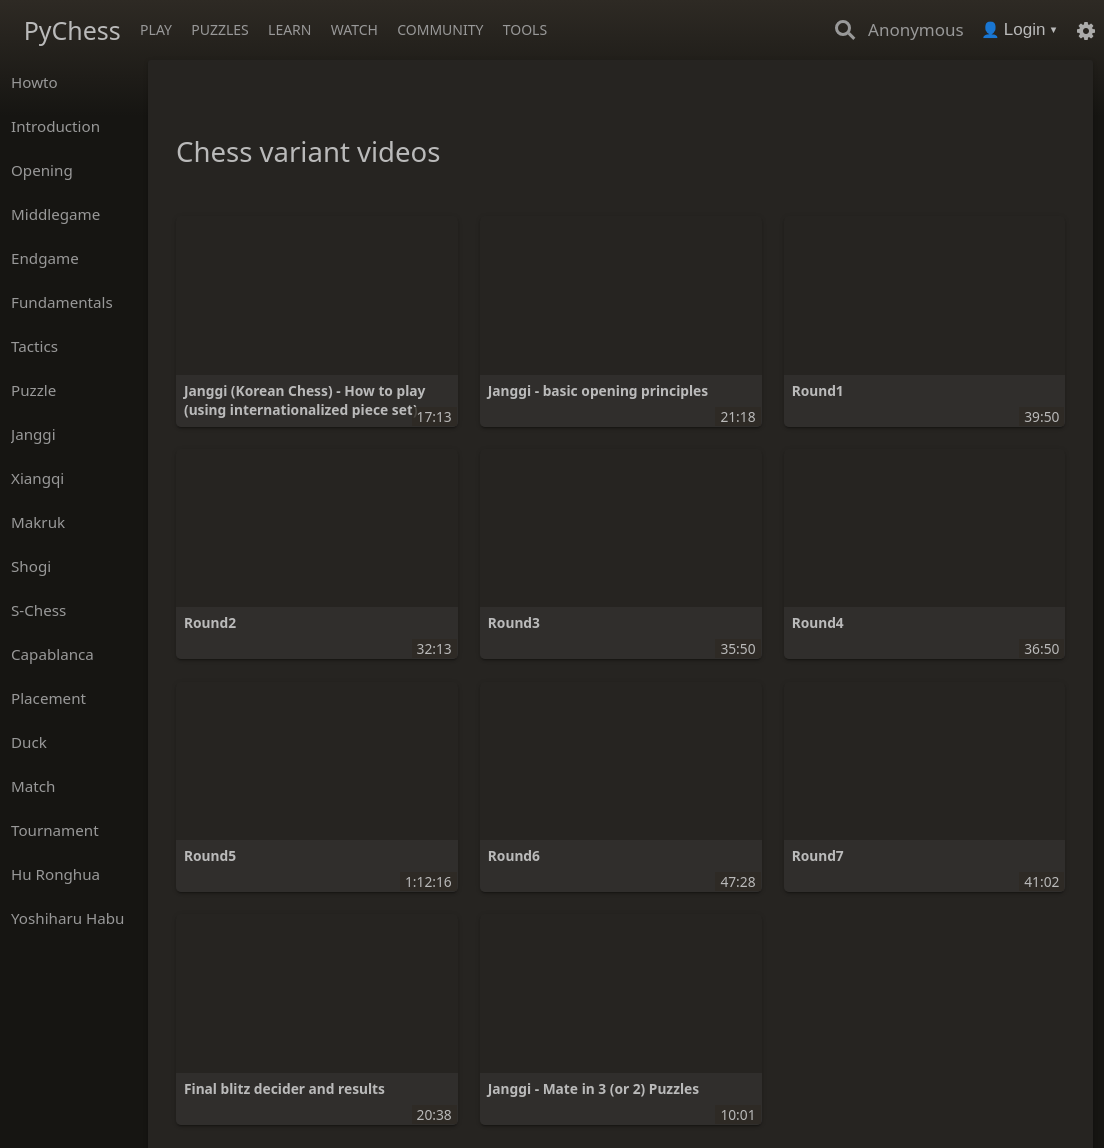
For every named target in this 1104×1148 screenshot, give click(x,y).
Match (33, 786)
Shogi (31, 566)
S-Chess (38, 610)
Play (156, 29)
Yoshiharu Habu (67, 918)
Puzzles (220, 29)
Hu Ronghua (55, 874)
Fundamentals (62, 302)
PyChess (72, 30)
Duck (29, 742)
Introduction (55, 126)
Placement (48, 698)
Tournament (55, 830)
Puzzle (33, 390)
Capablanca (52, 654)
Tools (525, 29)
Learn (289, 29)
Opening (42, 170)
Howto (34, 82)
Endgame (45, 258)
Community (440, 29)
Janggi (33, 434)
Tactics (34, 346)
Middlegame (55, 214)
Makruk (38, 522)
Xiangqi (37, 478)
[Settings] (1086, 30)
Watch (354, 29)
